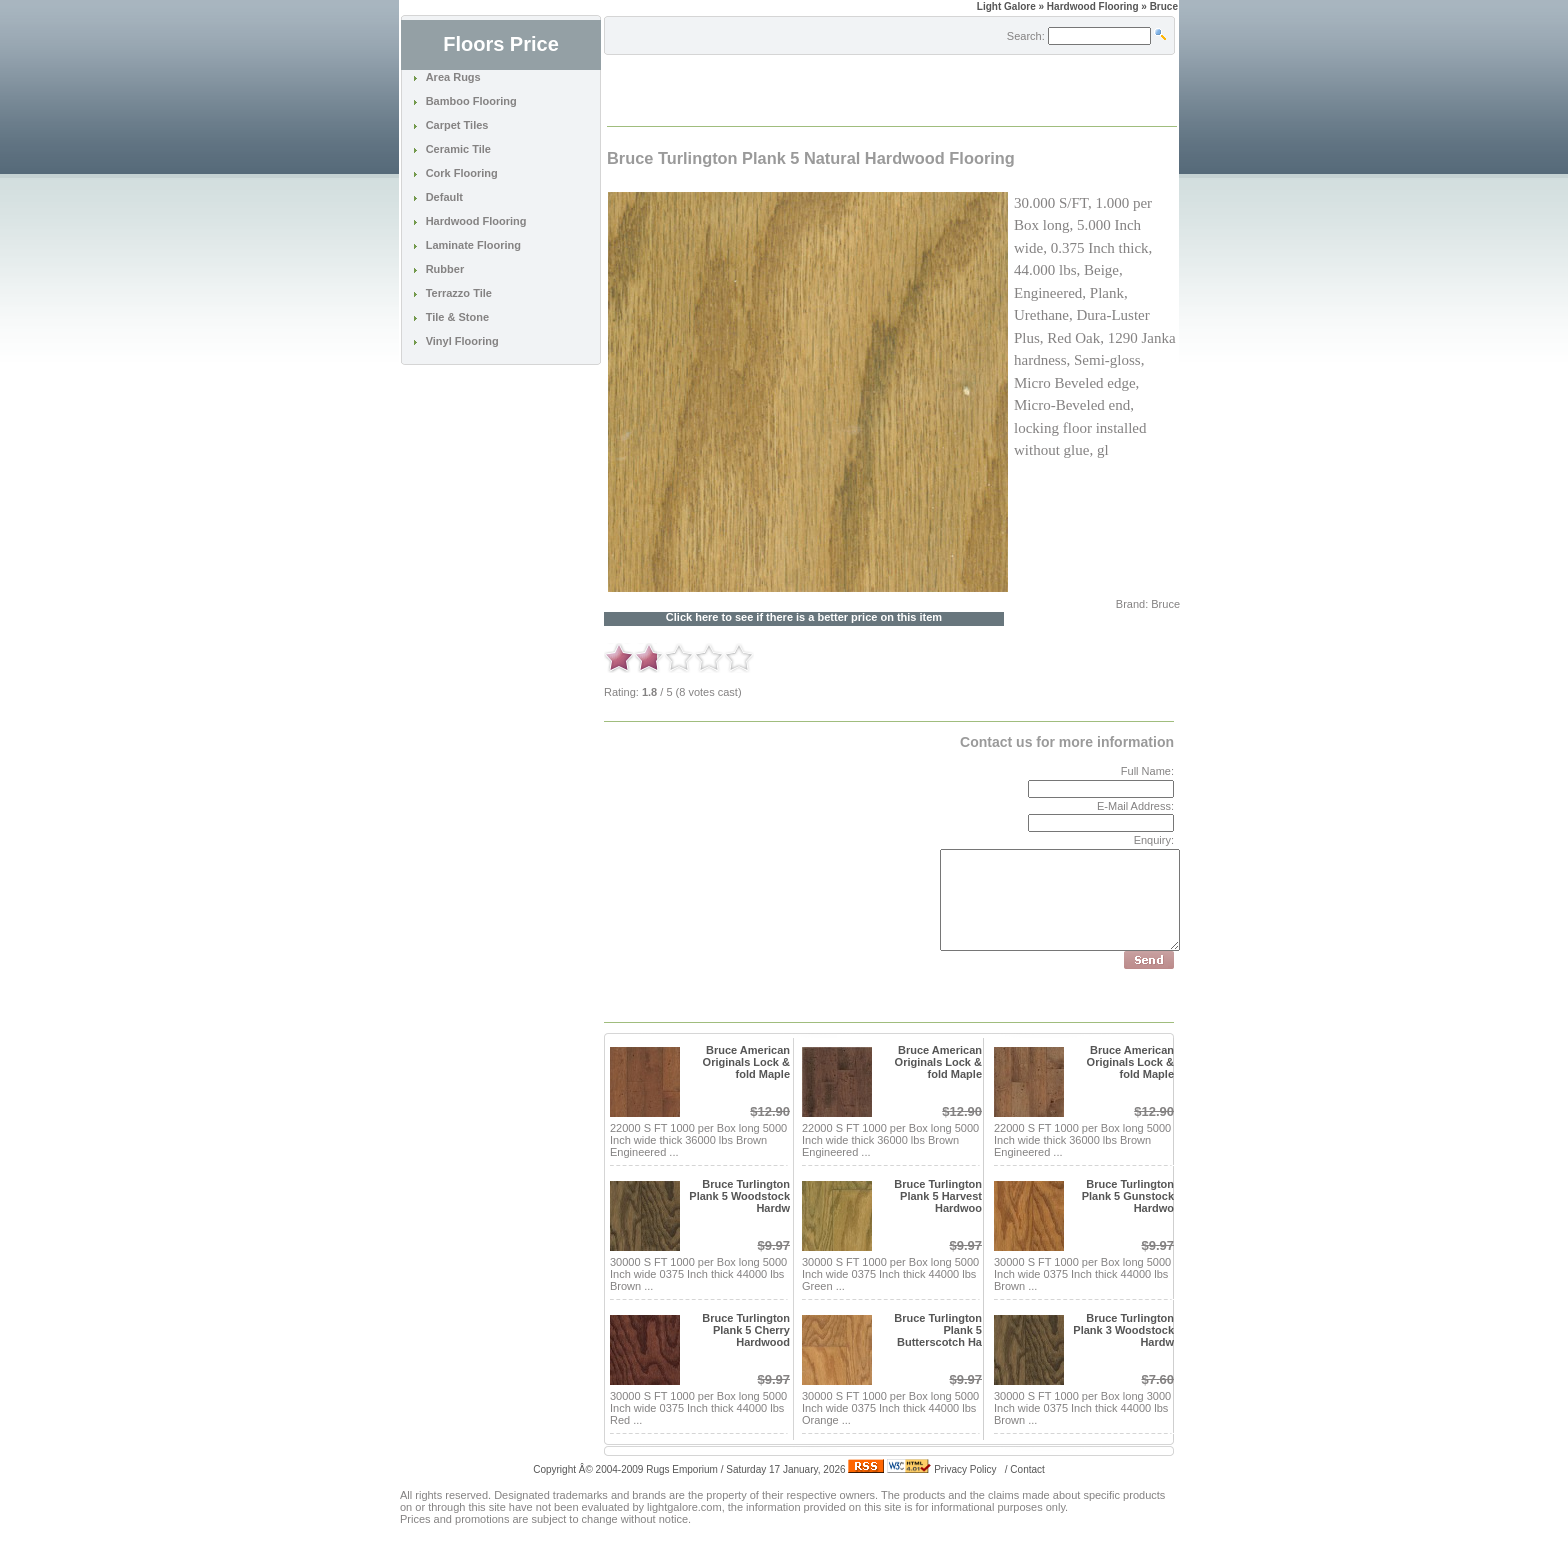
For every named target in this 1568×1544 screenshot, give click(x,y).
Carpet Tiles (457, 125)
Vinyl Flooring (462, 341)
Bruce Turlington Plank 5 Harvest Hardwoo (938, 1196)
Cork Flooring (462, 173)
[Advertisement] (842, 89)
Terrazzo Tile (459, 293)
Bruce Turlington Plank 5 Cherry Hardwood (746, 1330)
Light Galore (1006, 6)
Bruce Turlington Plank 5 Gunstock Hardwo (1128, 1196)
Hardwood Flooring (476, 221)
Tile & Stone (457, 317)
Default (444, 197)
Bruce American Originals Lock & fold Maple (746, 1062)
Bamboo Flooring (471, 101)
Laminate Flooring (473, 245)
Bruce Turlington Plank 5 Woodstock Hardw (739, 1196)
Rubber (445, 269)
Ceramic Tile (458, 149)
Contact (1027, 1469)
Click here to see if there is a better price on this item (804, 617)
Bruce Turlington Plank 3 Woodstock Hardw (1123, 1330)
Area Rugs (453, 77)
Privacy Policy (965, 1469)
